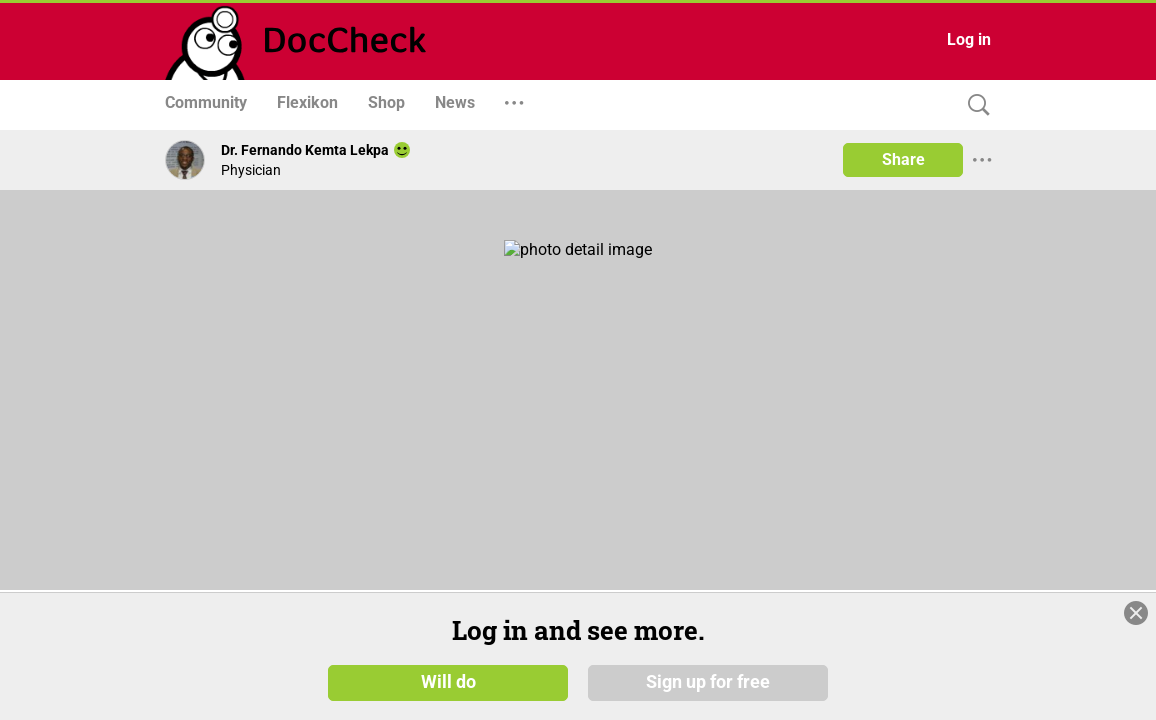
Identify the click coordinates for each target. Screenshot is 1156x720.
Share (903, 159)
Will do (448, 682)
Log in (969, 39)
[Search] (974, 105)
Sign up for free (708, 682)
